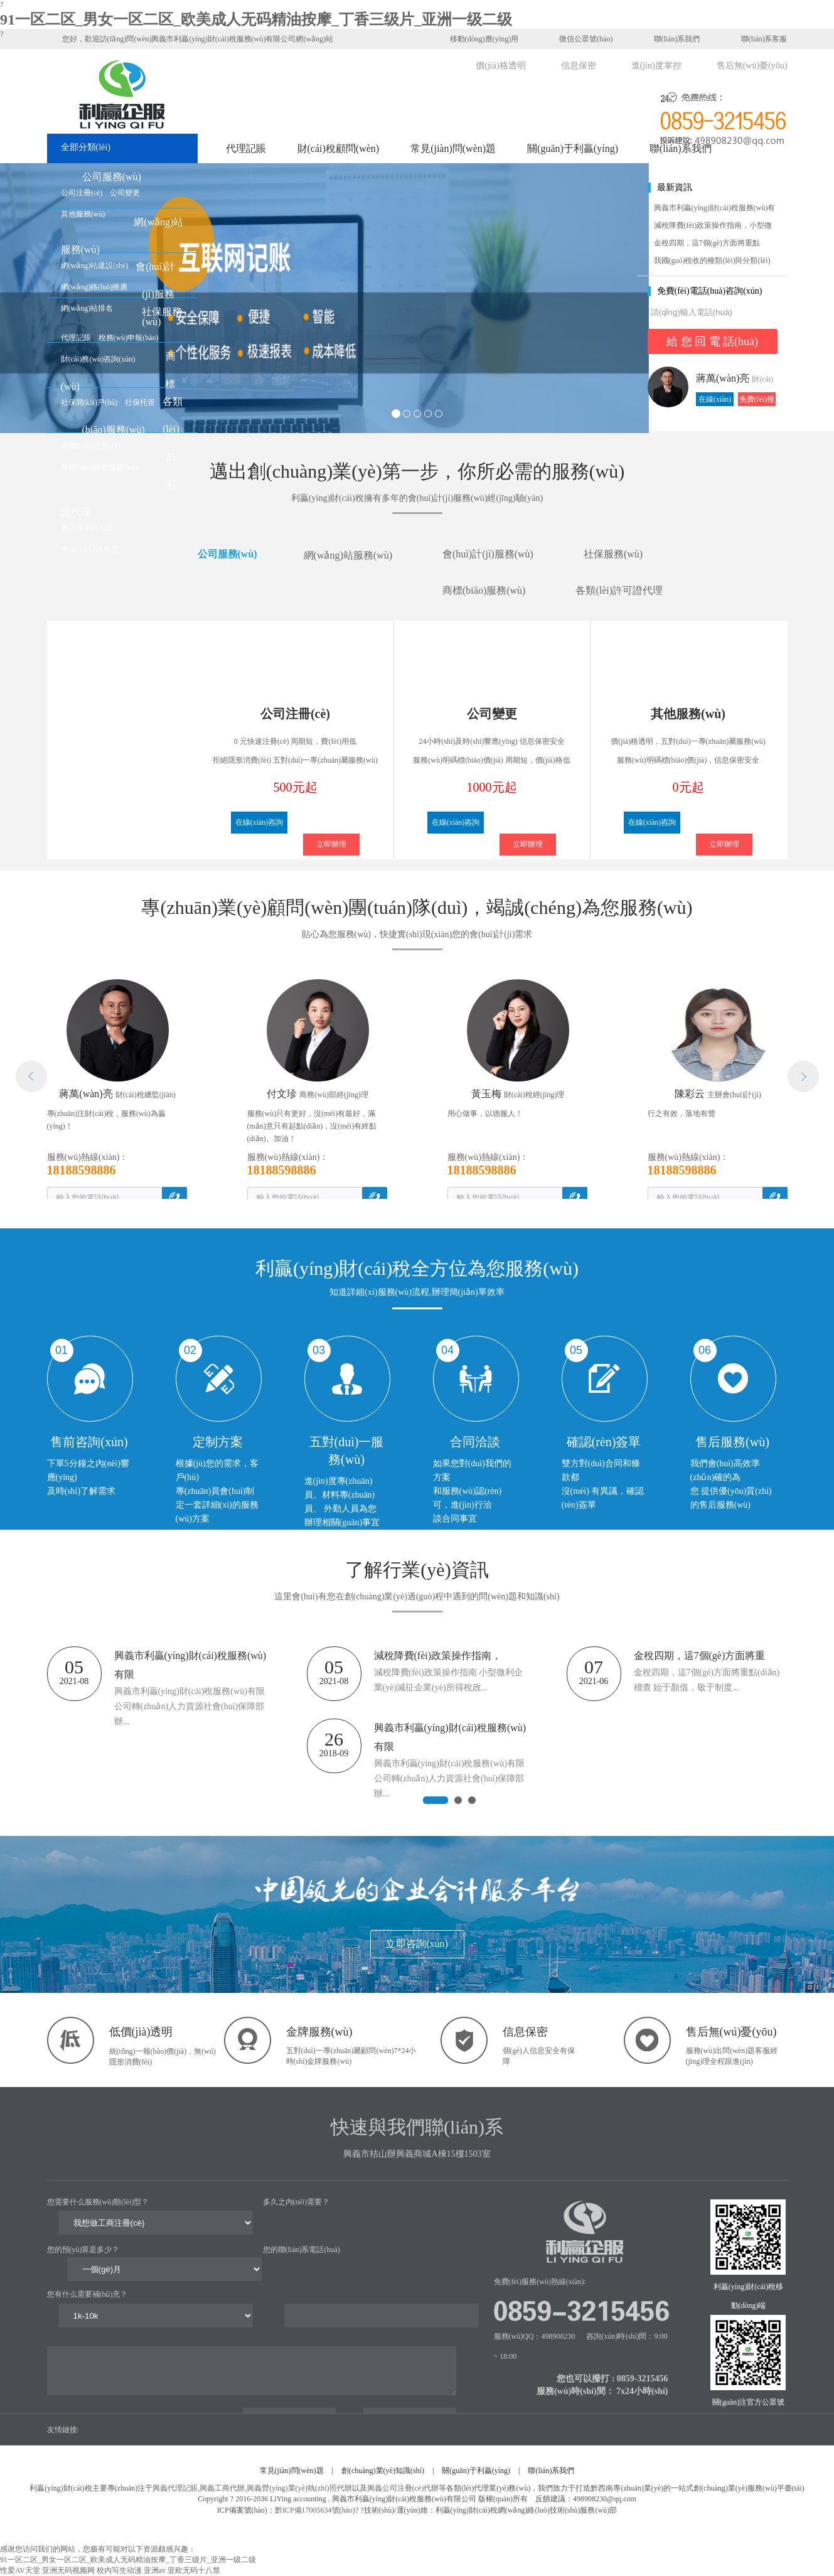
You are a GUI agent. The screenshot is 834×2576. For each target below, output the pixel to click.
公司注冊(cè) (82, 192)
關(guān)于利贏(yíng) (572, 148)
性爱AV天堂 (20, 2570)
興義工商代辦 (222, 2488)
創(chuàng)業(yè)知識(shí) (382, 2470)
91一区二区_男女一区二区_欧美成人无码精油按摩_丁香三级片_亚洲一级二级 (256, 19)
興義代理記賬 (175, 2488)
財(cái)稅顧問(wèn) (338, 148)
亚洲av (155, 2570)
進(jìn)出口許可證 (90, 549)
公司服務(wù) (111, 176)
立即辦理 (331, 844)
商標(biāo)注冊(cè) (90, 445)
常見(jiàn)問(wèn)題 (453, 148)
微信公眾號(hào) (578, 38)
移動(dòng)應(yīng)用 (478, 38)
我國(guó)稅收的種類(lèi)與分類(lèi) (712, 260)
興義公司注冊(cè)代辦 (403, 2488)
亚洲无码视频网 (68, 2570)
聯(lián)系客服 (757, 38)
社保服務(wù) (613, 565)
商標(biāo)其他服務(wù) (99, 467)
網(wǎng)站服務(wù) (348, 566)
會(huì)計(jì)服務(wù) (155, 294)
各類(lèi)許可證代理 (619, 601)
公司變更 (125, 192)
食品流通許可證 (87, 527)
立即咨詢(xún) (417, 1943)
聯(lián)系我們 (669, 38)
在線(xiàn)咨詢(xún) (715, 400)
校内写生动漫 (119, 2570)
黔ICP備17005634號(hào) (315, 2510)
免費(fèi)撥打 (757, 400)
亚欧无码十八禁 (194, 2570)
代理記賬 (246, 148)
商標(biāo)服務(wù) (483, 601)
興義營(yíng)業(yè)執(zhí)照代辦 (299, 2488)
